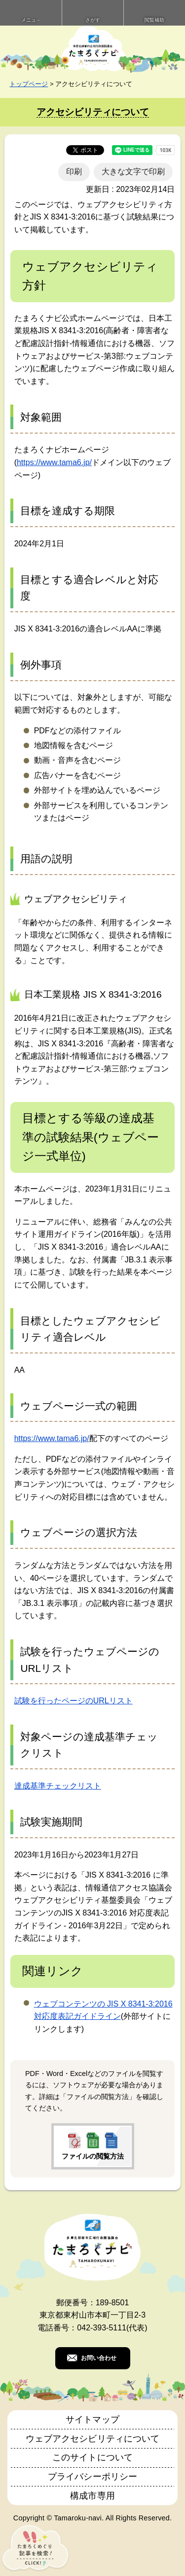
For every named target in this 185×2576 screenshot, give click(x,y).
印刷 (74, 171)
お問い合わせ (98, 2358)
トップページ (28, 84)
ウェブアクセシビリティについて (93, 2439)
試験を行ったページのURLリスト (73, 1700)
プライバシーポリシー (92, 2477)
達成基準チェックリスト (57, 1786)
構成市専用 (92, 2496)
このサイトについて (92, 2457)
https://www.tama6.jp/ (54, 462)
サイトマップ (92, 2419)
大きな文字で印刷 (133, 171)
